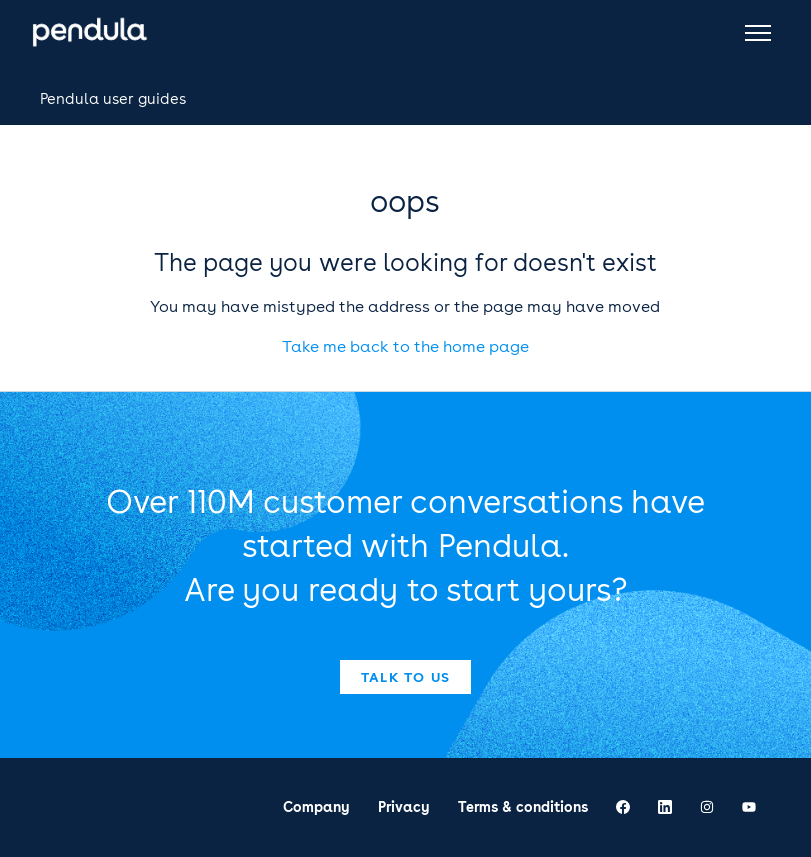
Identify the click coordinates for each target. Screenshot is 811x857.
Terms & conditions (523, 807)
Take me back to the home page (405, 346)
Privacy (404, 807)
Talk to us (406, 677)
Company (316, 807)
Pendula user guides (113, 99)
